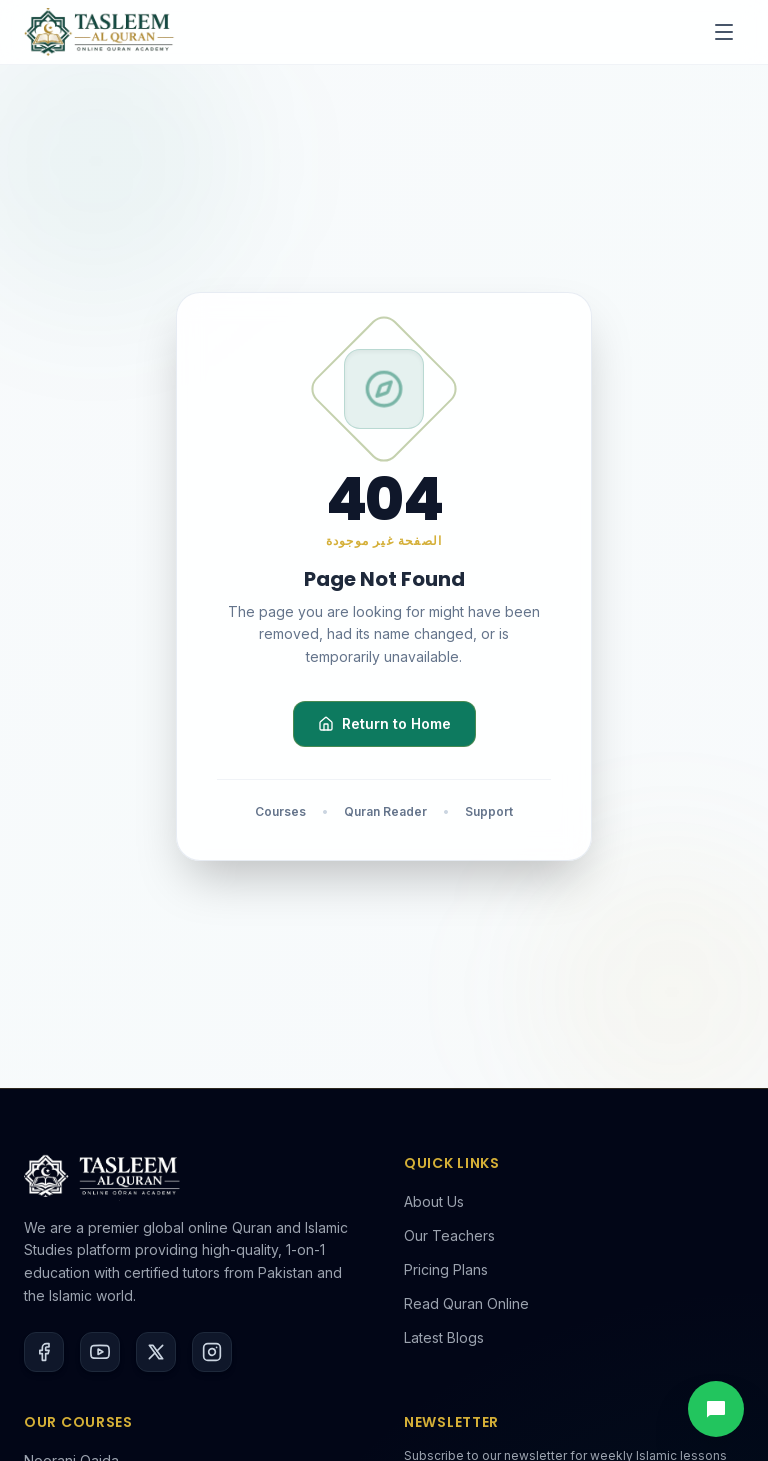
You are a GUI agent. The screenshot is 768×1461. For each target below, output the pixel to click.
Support (489, 811)
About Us (434, 1201)
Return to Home (384, 723)
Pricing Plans (446, 1269)
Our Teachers (449, 1235)
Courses (280, 811)
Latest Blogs (444, 1337)
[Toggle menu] (724, 32)
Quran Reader (385, 811)
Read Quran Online (466, 1303)
